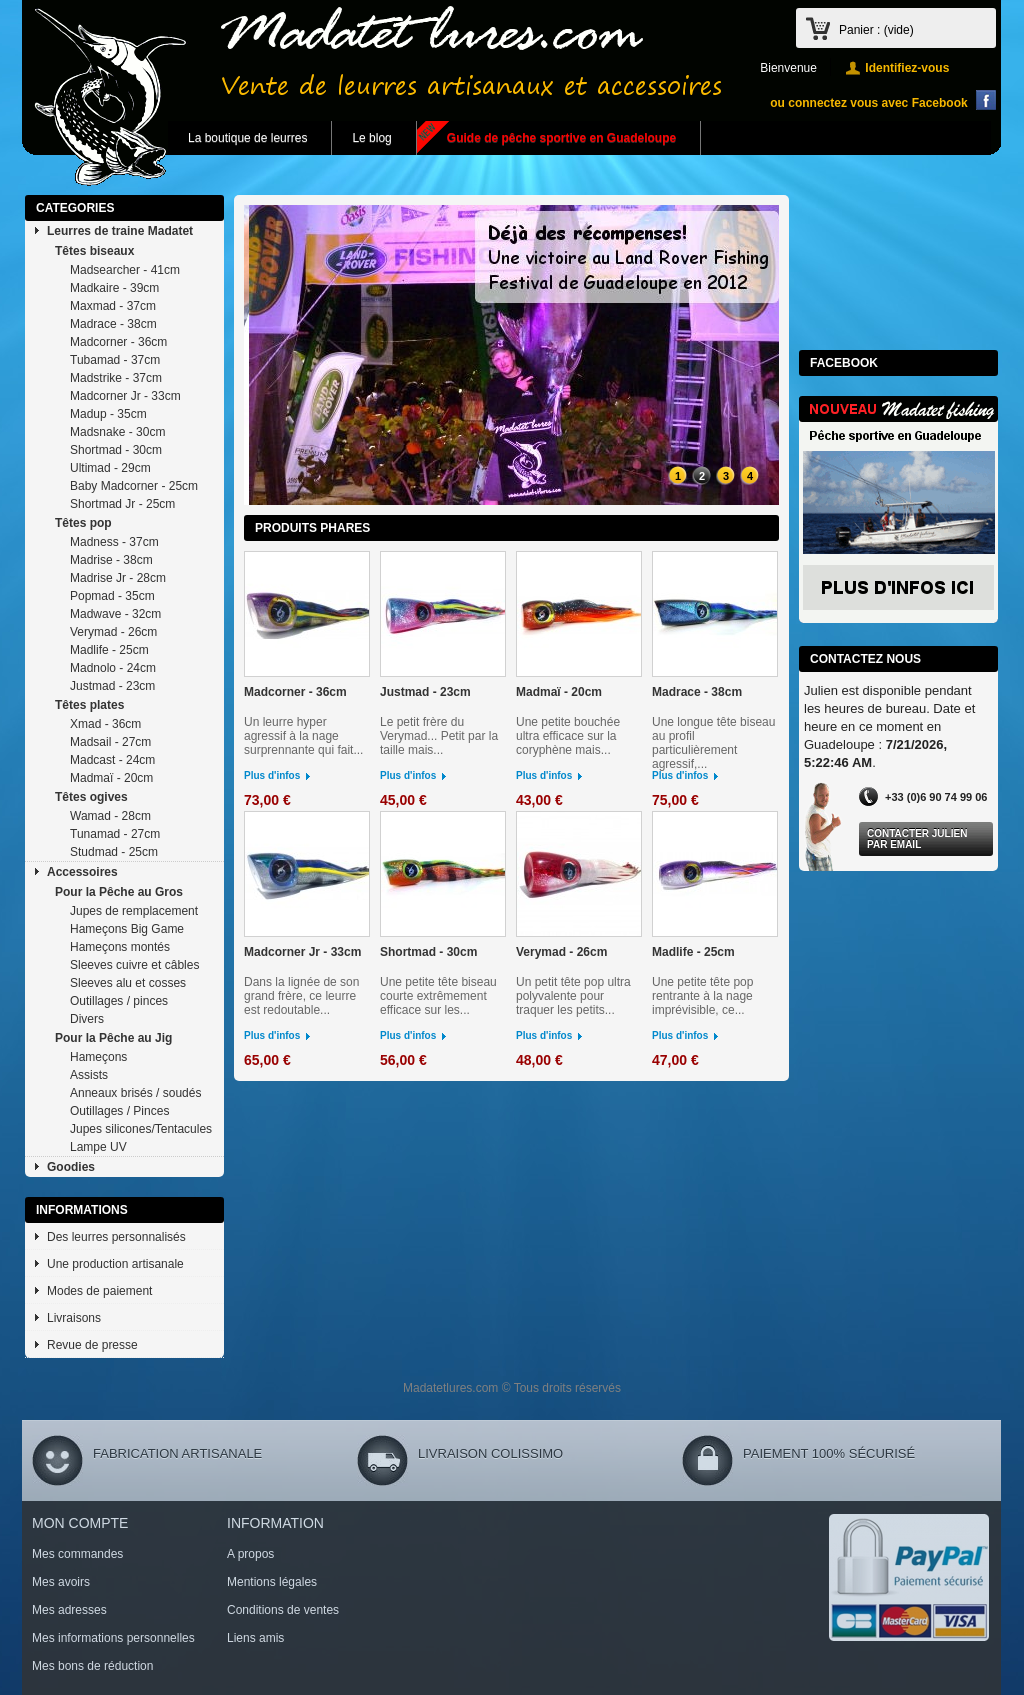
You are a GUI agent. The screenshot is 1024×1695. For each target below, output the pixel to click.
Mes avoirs (61, 1582)
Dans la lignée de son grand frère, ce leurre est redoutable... (301, 996)
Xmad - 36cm (105, 724)
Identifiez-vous (907, 68)
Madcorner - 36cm (118, 342)
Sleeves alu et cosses (128, 983)
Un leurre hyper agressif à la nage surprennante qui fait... (303, 736)
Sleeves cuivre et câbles (134, 965)
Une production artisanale (115, 1264)
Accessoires (82, 872)
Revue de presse (92, 1345)
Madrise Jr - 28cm (118, 578)
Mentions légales (272, 1582)
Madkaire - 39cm (114, 288)
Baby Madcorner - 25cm (134, 486)
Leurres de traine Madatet (120, 231)
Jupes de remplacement (134, 911)
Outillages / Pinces (119, 1111)
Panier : (876, 30)
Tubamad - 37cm (115, 360)
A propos (250, 1554)
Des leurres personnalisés (116, 1237)
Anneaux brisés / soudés (135, 1093)
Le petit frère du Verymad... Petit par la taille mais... (439, 736)
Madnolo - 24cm (113, 668)
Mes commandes (77, 1554)
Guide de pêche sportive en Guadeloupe (561, 138)
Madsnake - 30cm (117, 432)
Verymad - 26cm (113, 632)
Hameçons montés (120, 947)
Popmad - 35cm (112, 596)
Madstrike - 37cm (116, 378)
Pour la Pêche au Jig (113, 1038)
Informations (82, 1210)
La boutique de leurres (247, 138)
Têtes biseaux (94, 251)
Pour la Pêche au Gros (119, 892)
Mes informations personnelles (113, 1638)
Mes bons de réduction (92, 1666)
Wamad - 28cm (110, 816)
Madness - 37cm (114, 542)
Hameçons (98, 1057)
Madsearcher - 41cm (125, 270)
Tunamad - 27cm (115, 834)
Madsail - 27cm (110, 742)
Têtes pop (83, 523)
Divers (87, 1019)
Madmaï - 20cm (111, 778)
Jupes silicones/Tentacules (141, 1129)
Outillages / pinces (119, 1001)
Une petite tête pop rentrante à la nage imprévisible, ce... (702, 996)
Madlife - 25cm (109, 650)
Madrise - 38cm (111, 560)
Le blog (371, 138)
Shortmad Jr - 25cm (122, 504)
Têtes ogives (91, 797)
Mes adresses (69, 1610)
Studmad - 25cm (114, 852)
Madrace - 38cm (113, 324)
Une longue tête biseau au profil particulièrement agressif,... (713, 743)
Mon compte (80, 1523)
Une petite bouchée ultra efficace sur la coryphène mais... (568, 736)
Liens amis (255, 1638)
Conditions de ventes (283, 1610)
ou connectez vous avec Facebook (868, 103)
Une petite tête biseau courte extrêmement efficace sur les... (438, 996)
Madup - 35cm (108, 414)
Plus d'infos (272, 775)
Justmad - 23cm (112, 686)
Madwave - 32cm (115, 614)
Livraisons (74, 1318)
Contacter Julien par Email (917, 839)
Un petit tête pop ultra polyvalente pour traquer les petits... (573, 996)
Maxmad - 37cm (113, 306)
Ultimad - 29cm (110, 468)
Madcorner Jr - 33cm (125, 396)
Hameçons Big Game (127, 929)
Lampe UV (98, 1147)
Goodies (71, 1167)
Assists (89, 1075)
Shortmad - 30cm (116, 450)
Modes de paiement (99, 1291)
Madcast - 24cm (112, 760)
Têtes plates (89, 705)
